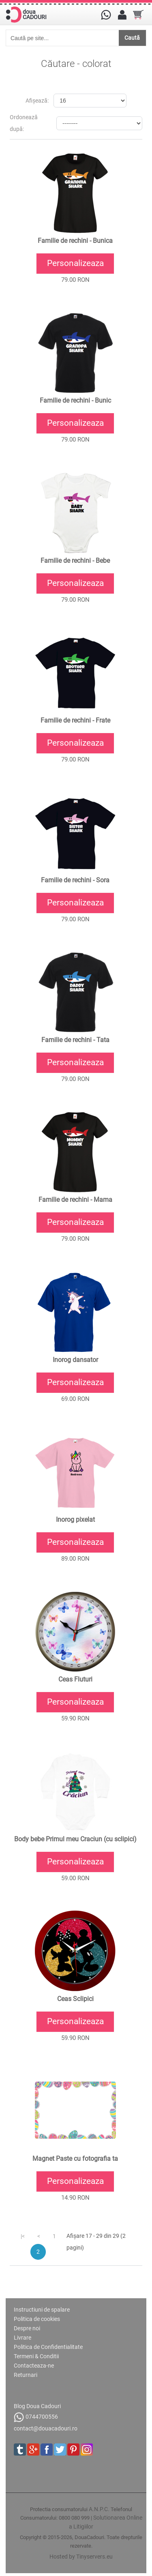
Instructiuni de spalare (42, 2309)
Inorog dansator (75, 1360)
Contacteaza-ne (34, 2365)
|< (23, 2236)
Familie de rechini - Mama (75, 1199)
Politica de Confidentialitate (48, 2347)
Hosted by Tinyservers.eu (81, 2556)
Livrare (22, 2337)
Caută (132, 37)
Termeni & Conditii (36, 2356)
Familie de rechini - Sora (75, 880)
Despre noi (27, 2328)
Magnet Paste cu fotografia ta (75, 2158)
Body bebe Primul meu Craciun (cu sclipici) (75, 1839)
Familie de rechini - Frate (75, 720)
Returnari (25, 2375)
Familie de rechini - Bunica (75, 241)
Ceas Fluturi (75, 1679)
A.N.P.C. (99, 2509)
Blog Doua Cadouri (37, 2406)
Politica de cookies (37, 2319)
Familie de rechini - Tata (75, 1040)
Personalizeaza (75, 263)
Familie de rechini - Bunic (75, 400)
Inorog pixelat (75, 1519)
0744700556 (36, 2417)
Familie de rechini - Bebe (75, 560)
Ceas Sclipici (75, 1999)
